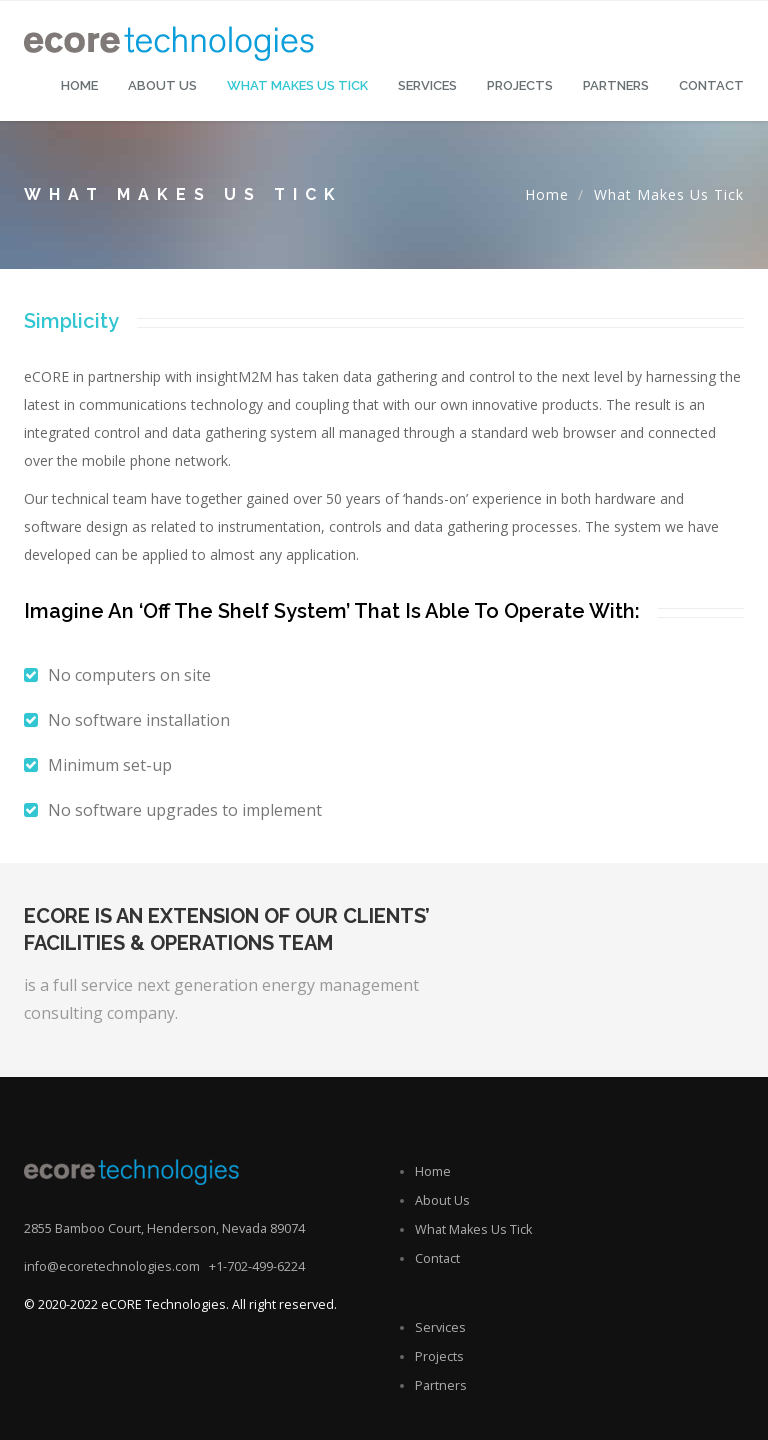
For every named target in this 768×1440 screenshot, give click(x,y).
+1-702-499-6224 (257, 1266)
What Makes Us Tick (473, 1229)
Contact (711, 85)
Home (79, 85)
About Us (162, 85)
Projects (520, 85)
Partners (616, 85)
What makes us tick (297, 85)
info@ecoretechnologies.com (112, 1266)
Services (427, 85)
